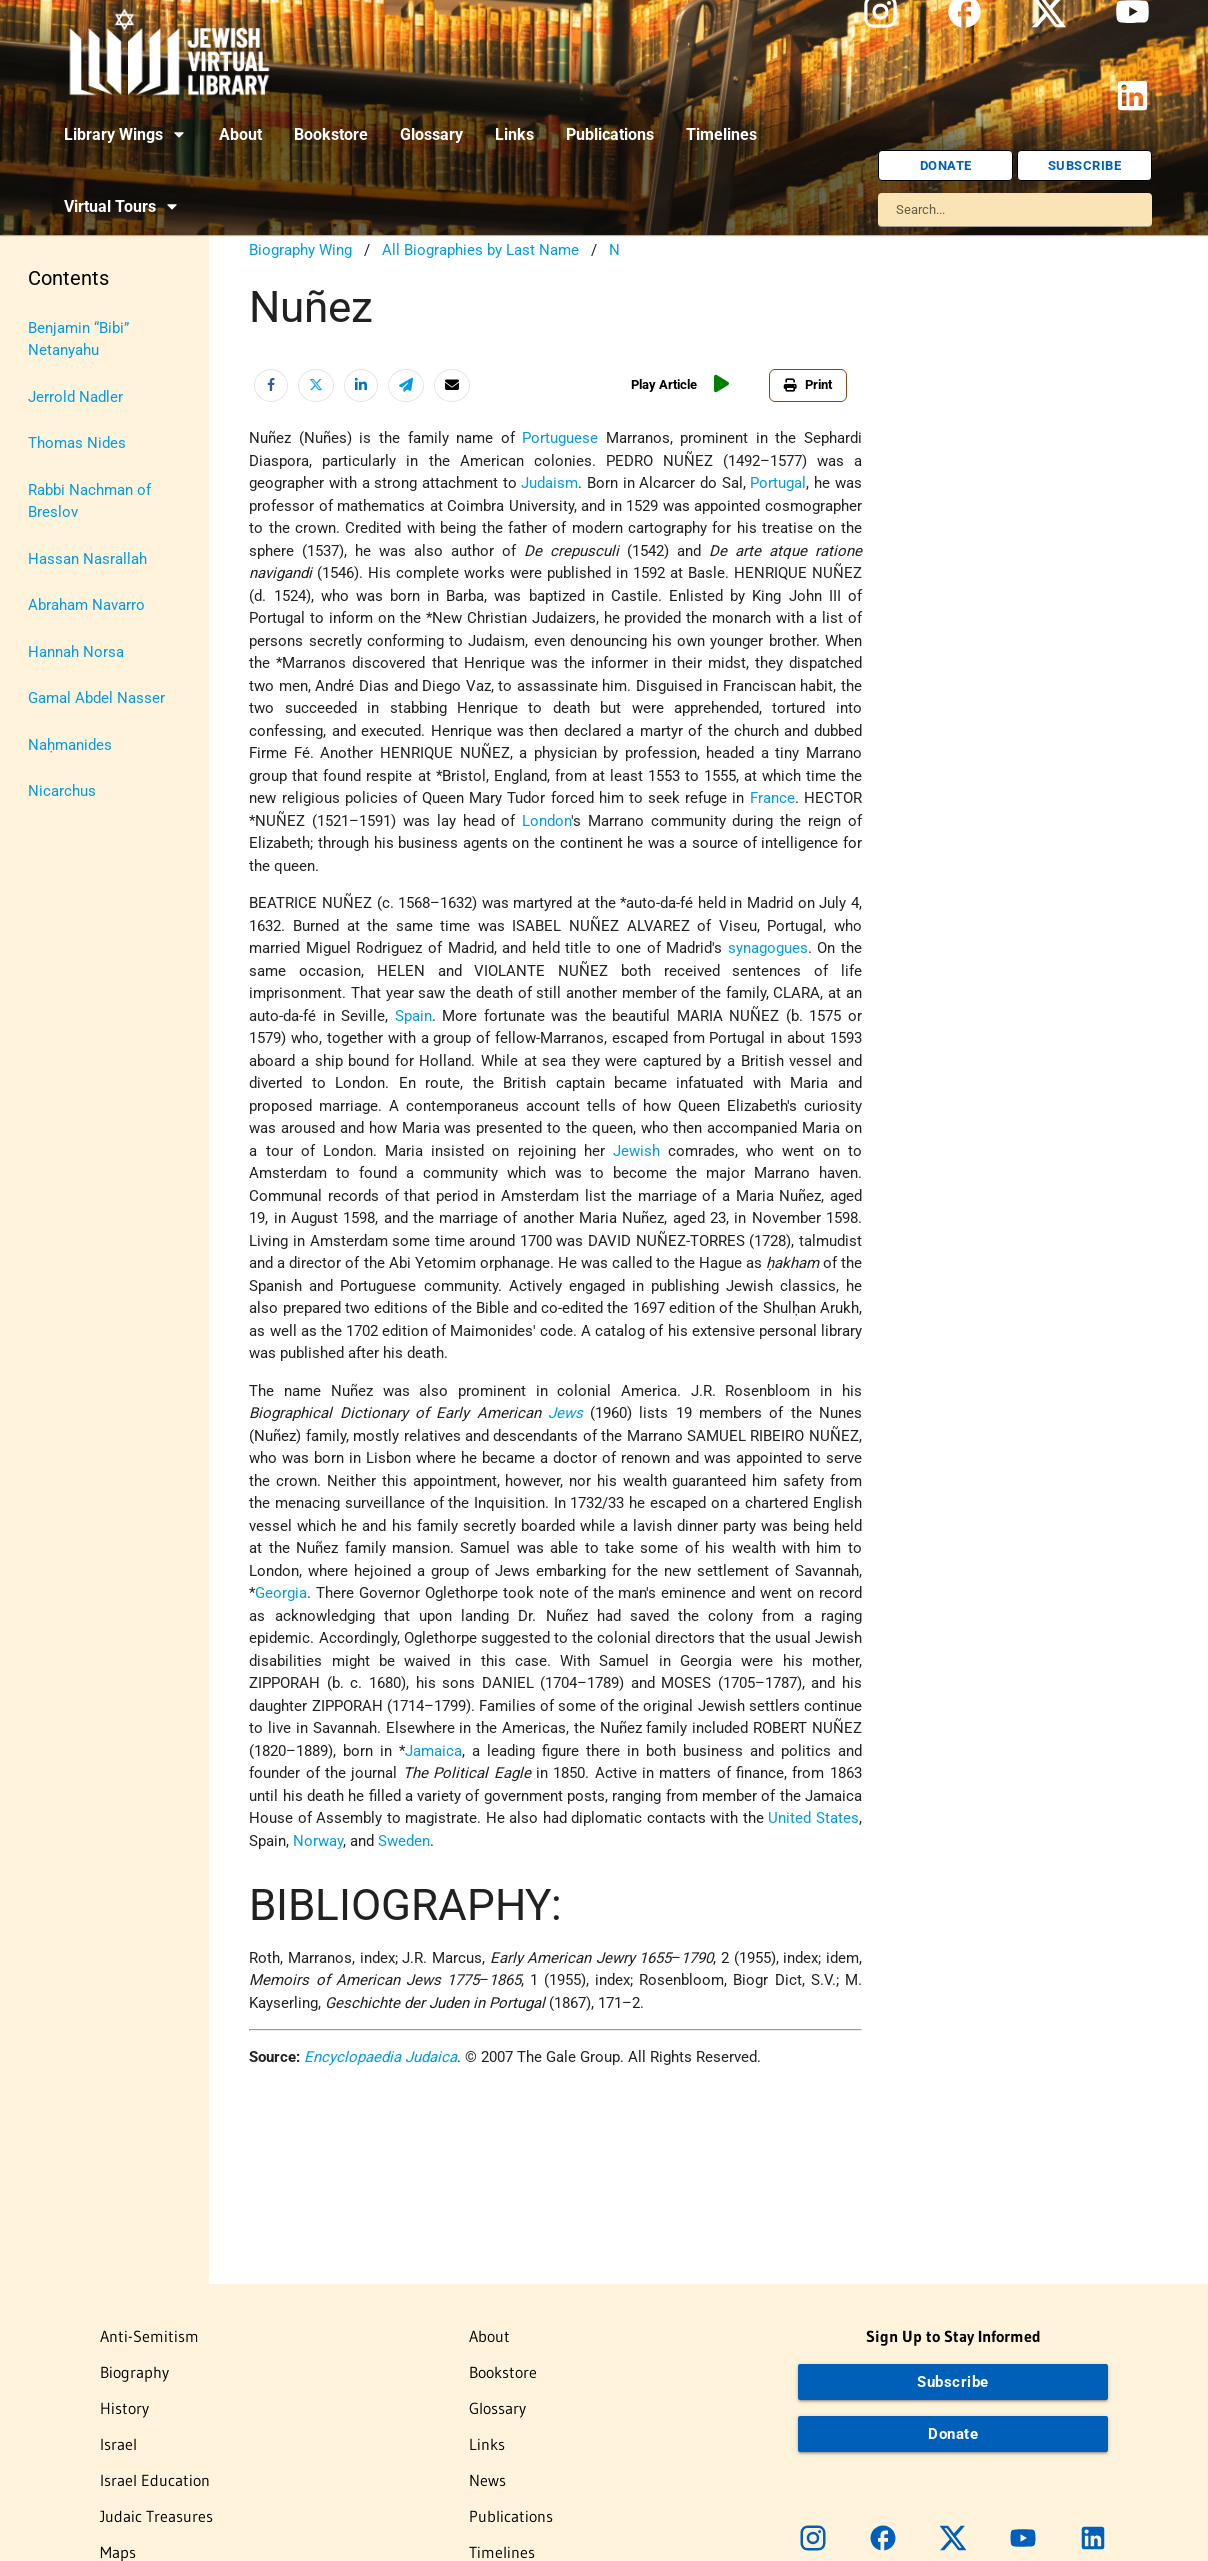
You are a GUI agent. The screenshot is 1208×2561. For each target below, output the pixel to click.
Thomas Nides (77, 443)
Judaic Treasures (156, 2516)
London (546, 821)
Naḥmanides (70, 745)
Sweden (404, 1841)
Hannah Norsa (76, 652)
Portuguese (560, 438)
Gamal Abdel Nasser (96, 698)
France (772, 798)
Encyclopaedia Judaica (380, 2057)
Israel (118, 2444)
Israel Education (155, 2480)
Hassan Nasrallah (87, 559)
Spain (413, 1016)
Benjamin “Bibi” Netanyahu (78, 339)
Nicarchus (62, 791)
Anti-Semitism (149, 2336)
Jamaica (433, 1751)
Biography (134, 2372)
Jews (565, 1413)
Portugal (778, 483)
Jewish (636, 1151)
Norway (318, 1841)
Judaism (549, 483)
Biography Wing (300, 250)
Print (808, 384)
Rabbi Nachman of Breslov (89, 501)
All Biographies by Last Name (480, 250)
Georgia (281, 1593)
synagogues (768, 948)
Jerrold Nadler (75, 397)
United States (813, 1818)
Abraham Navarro (86, 605)
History (124, 2408)
